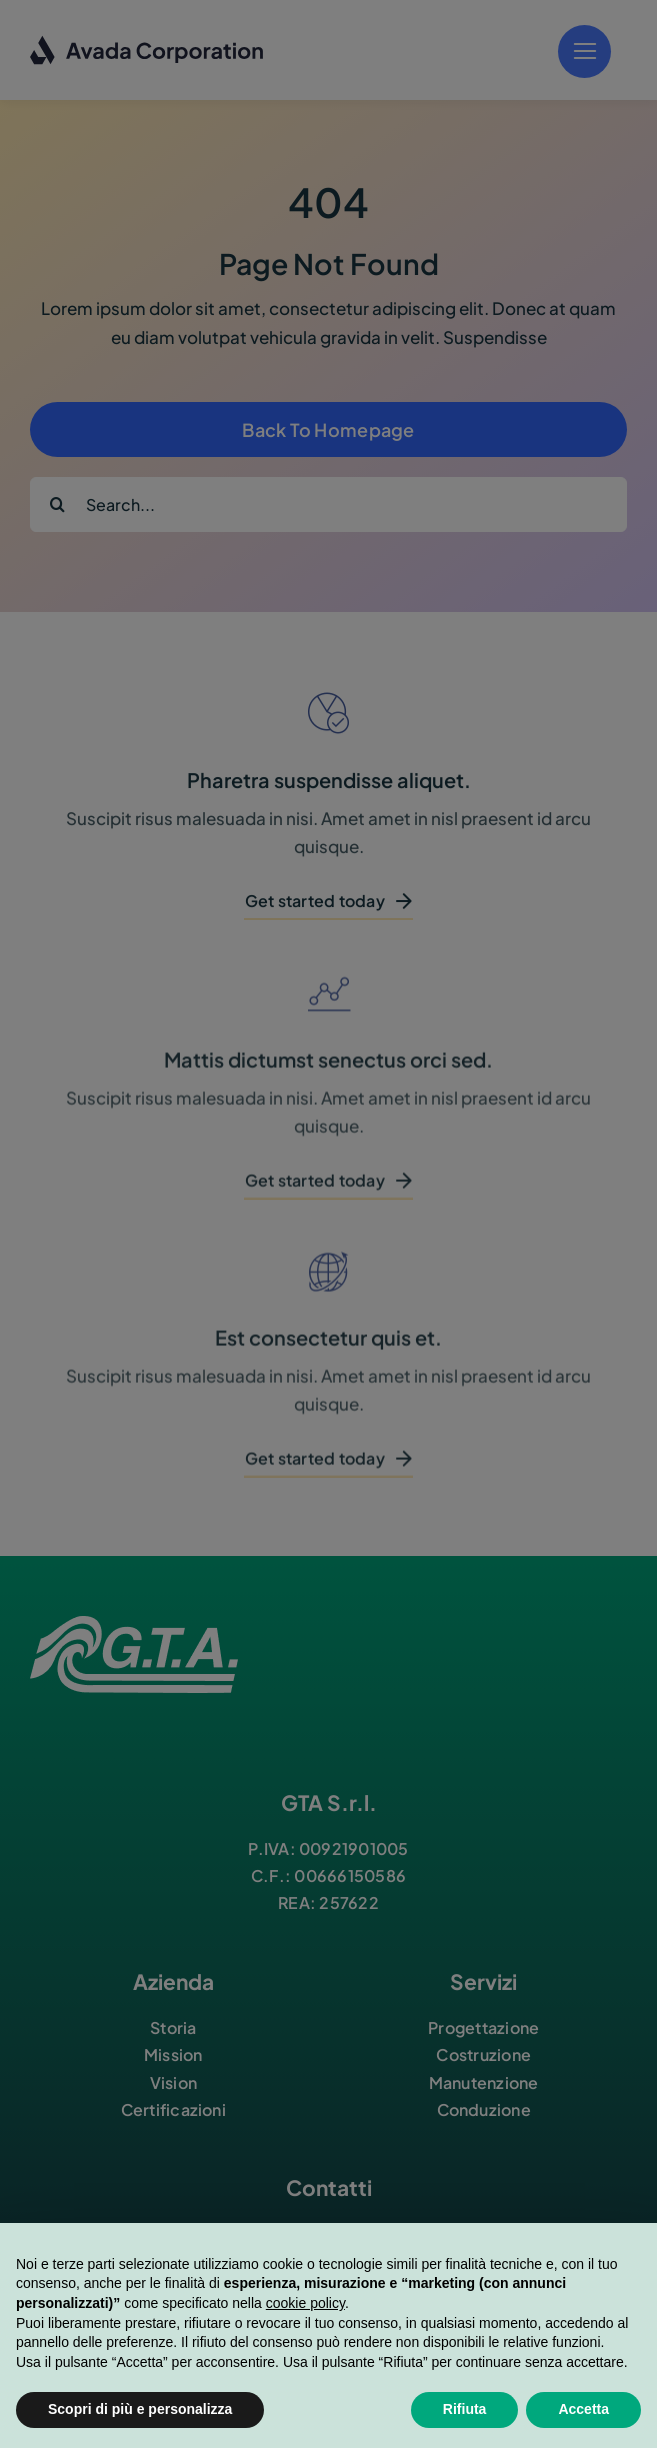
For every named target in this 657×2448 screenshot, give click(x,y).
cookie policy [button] (305, 2303)
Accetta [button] (583, 2409)
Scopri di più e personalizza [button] (140, 2409)
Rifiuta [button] (465, 2409)
